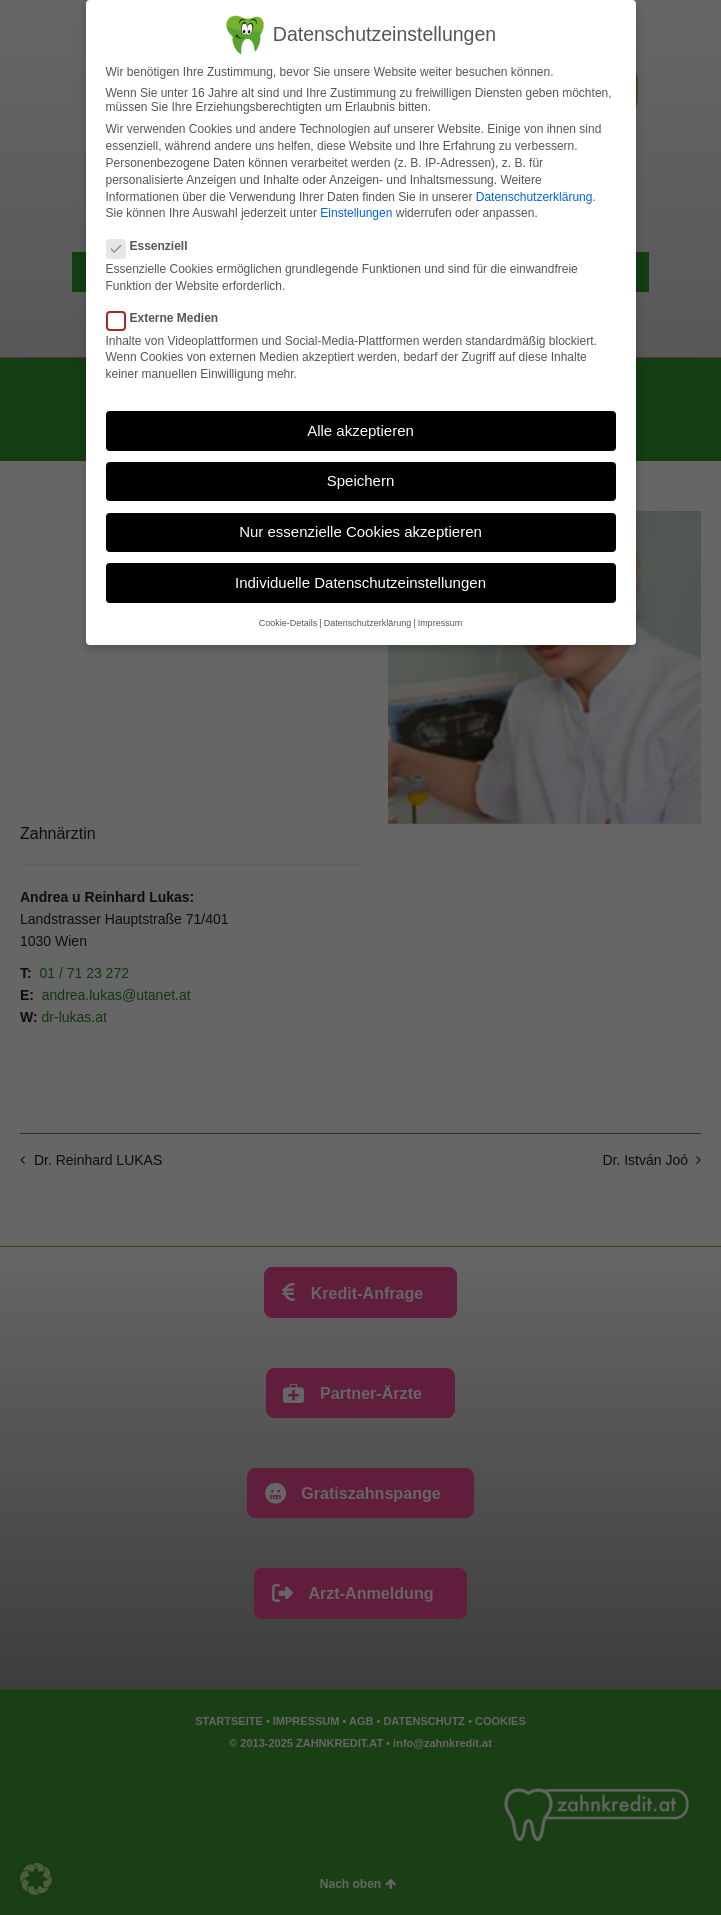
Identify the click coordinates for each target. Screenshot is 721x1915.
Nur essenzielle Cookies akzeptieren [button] (360, 531)
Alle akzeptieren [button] (360, 430)
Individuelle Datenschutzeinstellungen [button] (360, 582)
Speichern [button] (361, 480)
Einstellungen (356, 213)
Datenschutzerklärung (534, 197)
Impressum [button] (440, 623)
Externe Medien (169, 318)
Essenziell (153, 246)
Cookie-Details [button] (288, 623)
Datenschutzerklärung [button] (368, 623)
